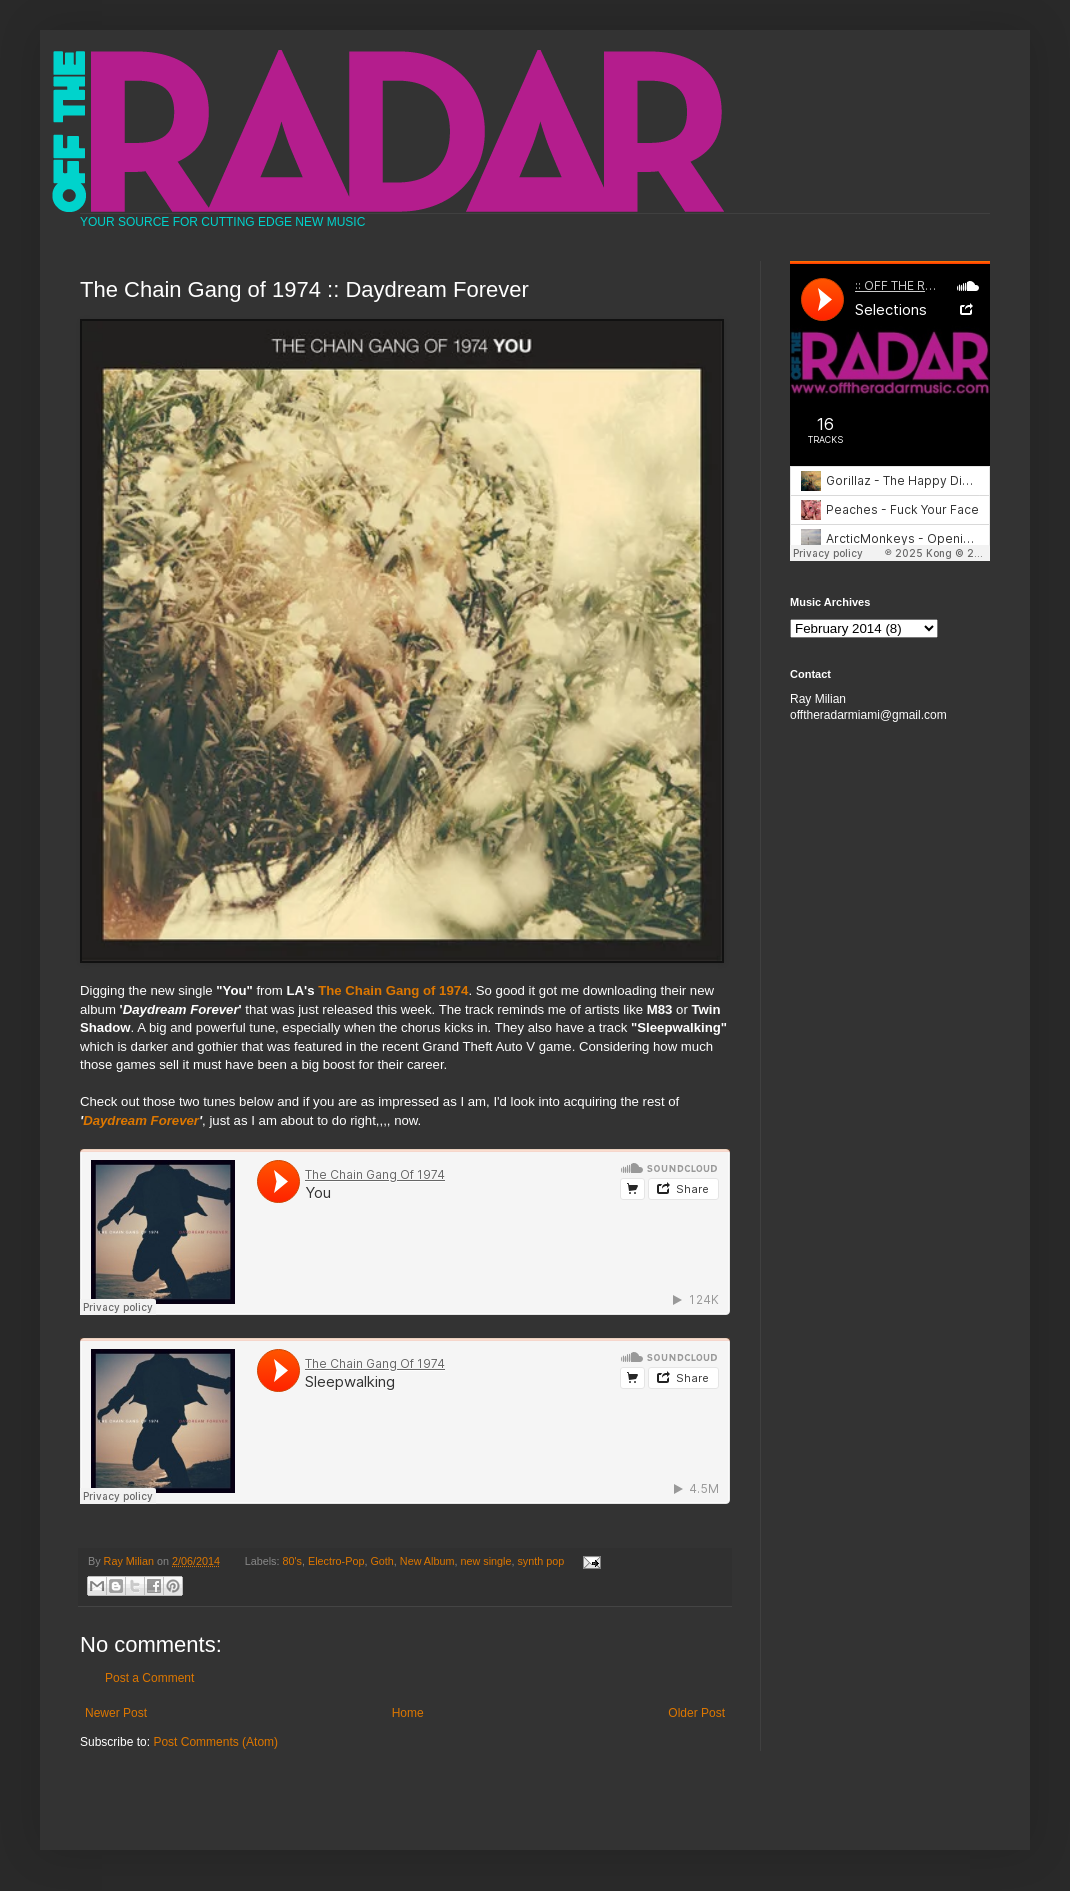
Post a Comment (149, 1678)
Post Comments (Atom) (215, 1742)
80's (292, 1561)
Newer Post (116, 1713)
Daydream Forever (141, 1120)
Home (408, 1713)
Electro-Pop (336, 1561)
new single (485, 1561)
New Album (427, 1561)
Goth (381, 1561)
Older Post (696, 1713)
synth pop (540, 1561)
